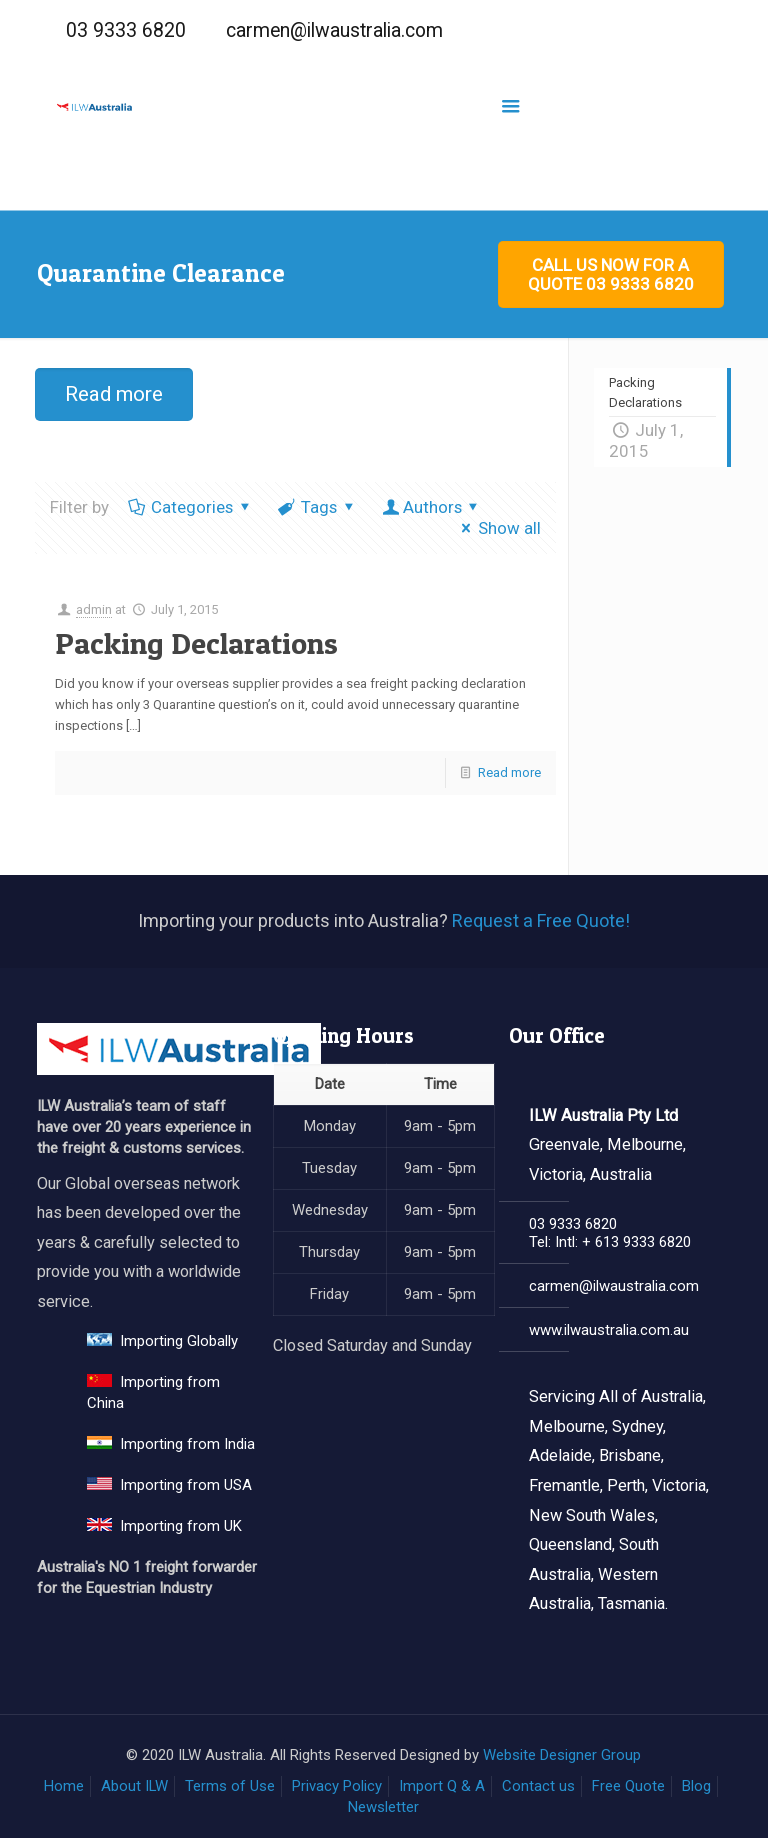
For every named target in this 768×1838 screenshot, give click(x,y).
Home (64, 1786)
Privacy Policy (337, 1786)
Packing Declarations (196, 643)
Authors (432, 507)
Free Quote (628, 1786)
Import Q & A (442, 1786)
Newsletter (383, 1807)
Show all (497, 528)
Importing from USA (169, 1485)
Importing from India (171, 1444)
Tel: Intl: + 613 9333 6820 (610, 1242)
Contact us (538, 1786)
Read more (509, 772)
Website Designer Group (562, 1755)
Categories (190, 507)
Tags (318, 507)
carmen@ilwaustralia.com (334, 30)
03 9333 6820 (126, 30)
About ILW (134, 1786)
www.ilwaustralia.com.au (609, 1330)
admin (94, 609)
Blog (696, 1786)
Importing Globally (162, 1341)
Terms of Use (230, 1786)
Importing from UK (164, 1526)
